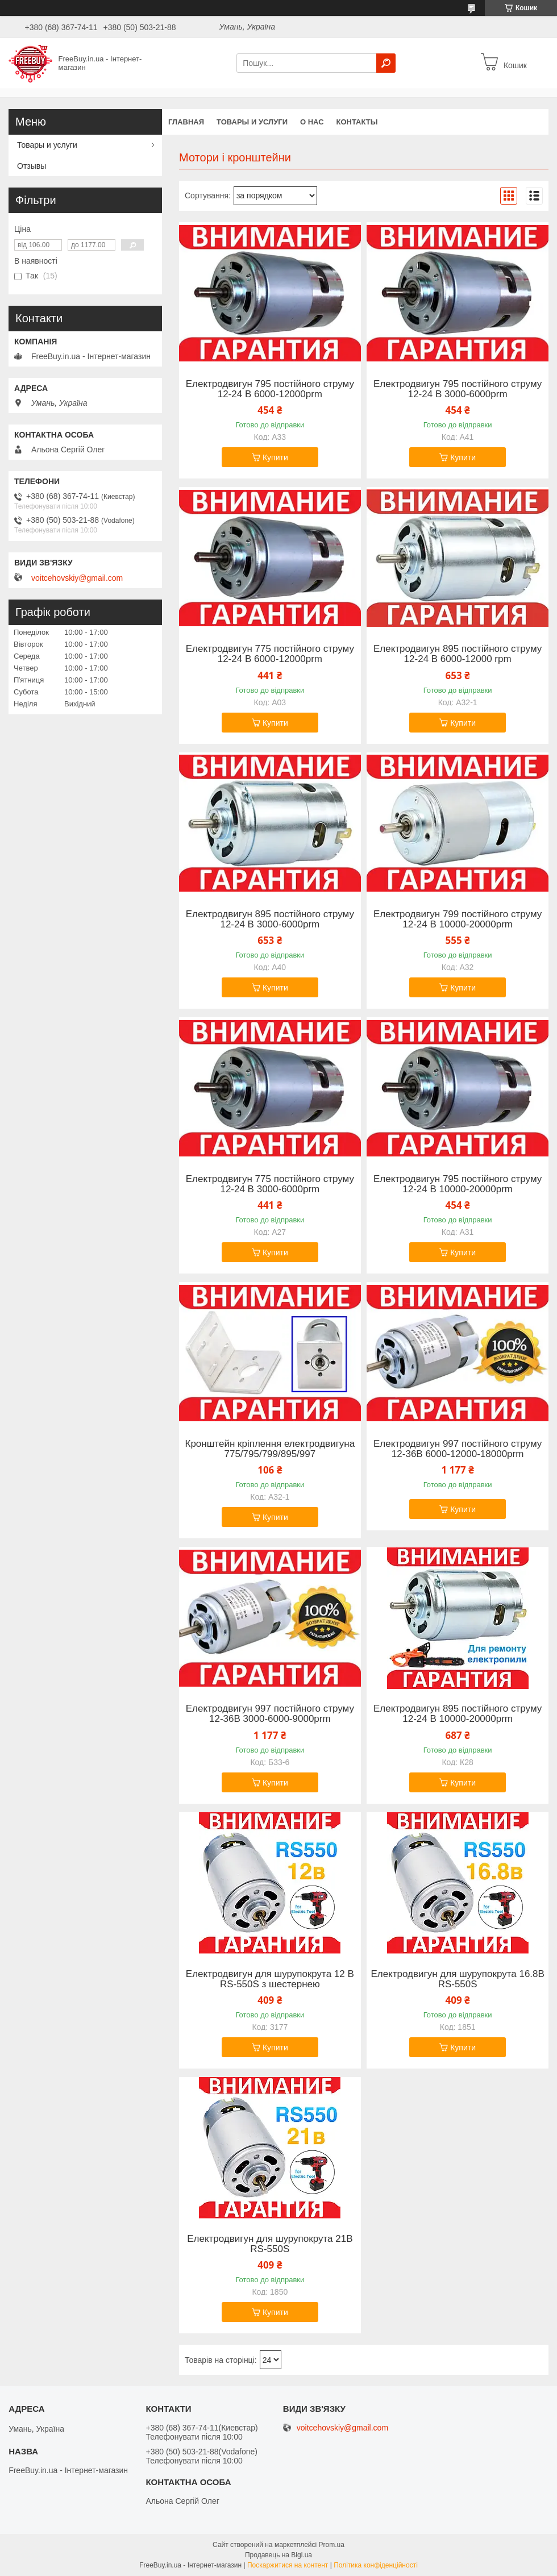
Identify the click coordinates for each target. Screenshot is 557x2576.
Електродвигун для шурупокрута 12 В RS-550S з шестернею (270, 1979)
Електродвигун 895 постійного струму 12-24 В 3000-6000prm (270, 919)
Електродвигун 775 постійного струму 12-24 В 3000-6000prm (270, 1184)
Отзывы (31, 165)
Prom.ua (331, 2545)
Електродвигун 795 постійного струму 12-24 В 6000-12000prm (270, 389)
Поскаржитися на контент (287, 2565)
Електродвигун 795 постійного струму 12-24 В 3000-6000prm (457, 389)
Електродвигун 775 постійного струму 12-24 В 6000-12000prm (270, 654)
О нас (312, 122)
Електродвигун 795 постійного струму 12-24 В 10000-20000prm (457, 1184)
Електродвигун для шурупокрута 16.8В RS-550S (457, 1979)
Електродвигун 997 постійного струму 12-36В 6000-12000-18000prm (457, 1449)
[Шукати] (386, 63)
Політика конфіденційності (376, 2565)
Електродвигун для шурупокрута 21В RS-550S (269, 2244)
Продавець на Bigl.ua (278, 2555)
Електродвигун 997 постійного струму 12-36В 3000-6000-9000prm (270, 1714)
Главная (186, 122)
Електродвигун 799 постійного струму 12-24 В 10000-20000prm (457, 919)
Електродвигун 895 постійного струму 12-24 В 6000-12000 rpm (457, 654)
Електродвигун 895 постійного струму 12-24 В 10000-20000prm (457, 1714)
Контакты (357, 122)
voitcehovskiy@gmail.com (77, 577)
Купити (275, 457)
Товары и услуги (252, 122)
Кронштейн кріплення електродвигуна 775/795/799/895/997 (270, 1449)
